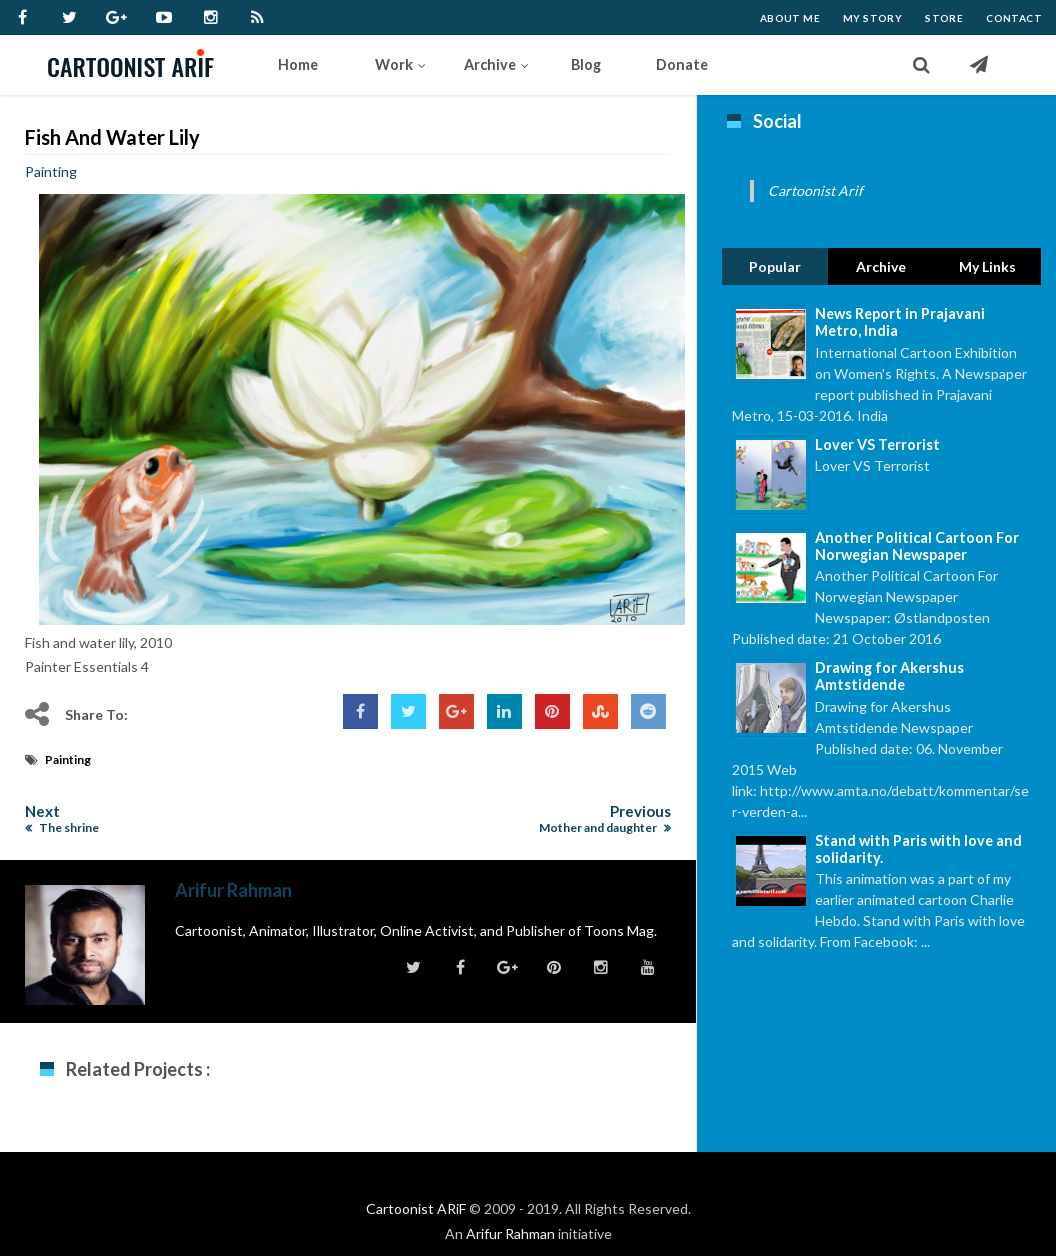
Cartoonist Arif (815, 190)
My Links (987, 266)
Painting (51, 171)
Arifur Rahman (510, 1233)
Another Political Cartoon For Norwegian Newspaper (917, 546)
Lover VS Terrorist (877, 444)
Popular (775, 266)
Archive (881, 266)
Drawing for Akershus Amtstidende (889, 676)
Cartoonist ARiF (416, 1208)
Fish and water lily (112, 137)
